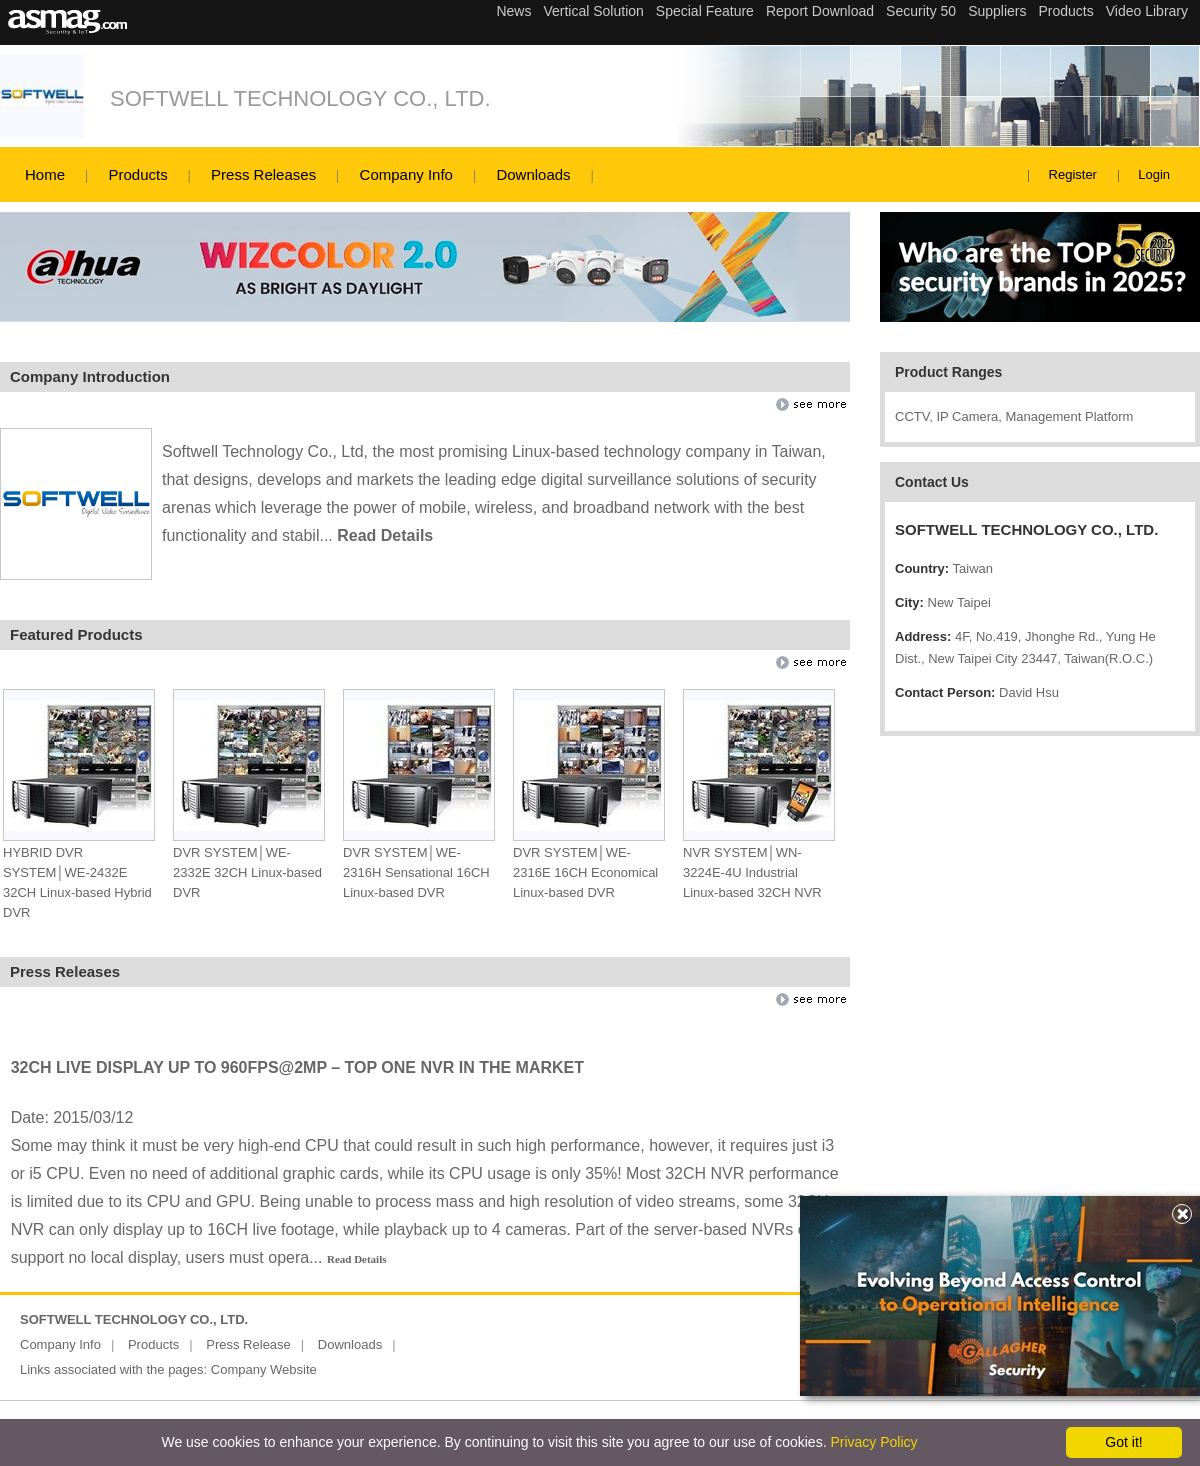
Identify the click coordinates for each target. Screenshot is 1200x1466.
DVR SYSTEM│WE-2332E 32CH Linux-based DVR (247, 872)
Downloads (533, 174)
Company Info (406, 174)
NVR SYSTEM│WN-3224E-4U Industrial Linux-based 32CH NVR (752, 872)
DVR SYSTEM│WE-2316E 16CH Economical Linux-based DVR (585, 872)
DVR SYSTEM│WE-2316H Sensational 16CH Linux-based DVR (416, 872)
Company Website (264, 1369)
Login (1154, 174)
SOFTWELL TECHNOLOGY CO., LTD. (300, 98)
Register (1073, 174)
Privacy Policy (873, 1442)
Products (137, 174)
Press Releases (263, 174)
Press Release (248, 1344)
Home (45, 174)
